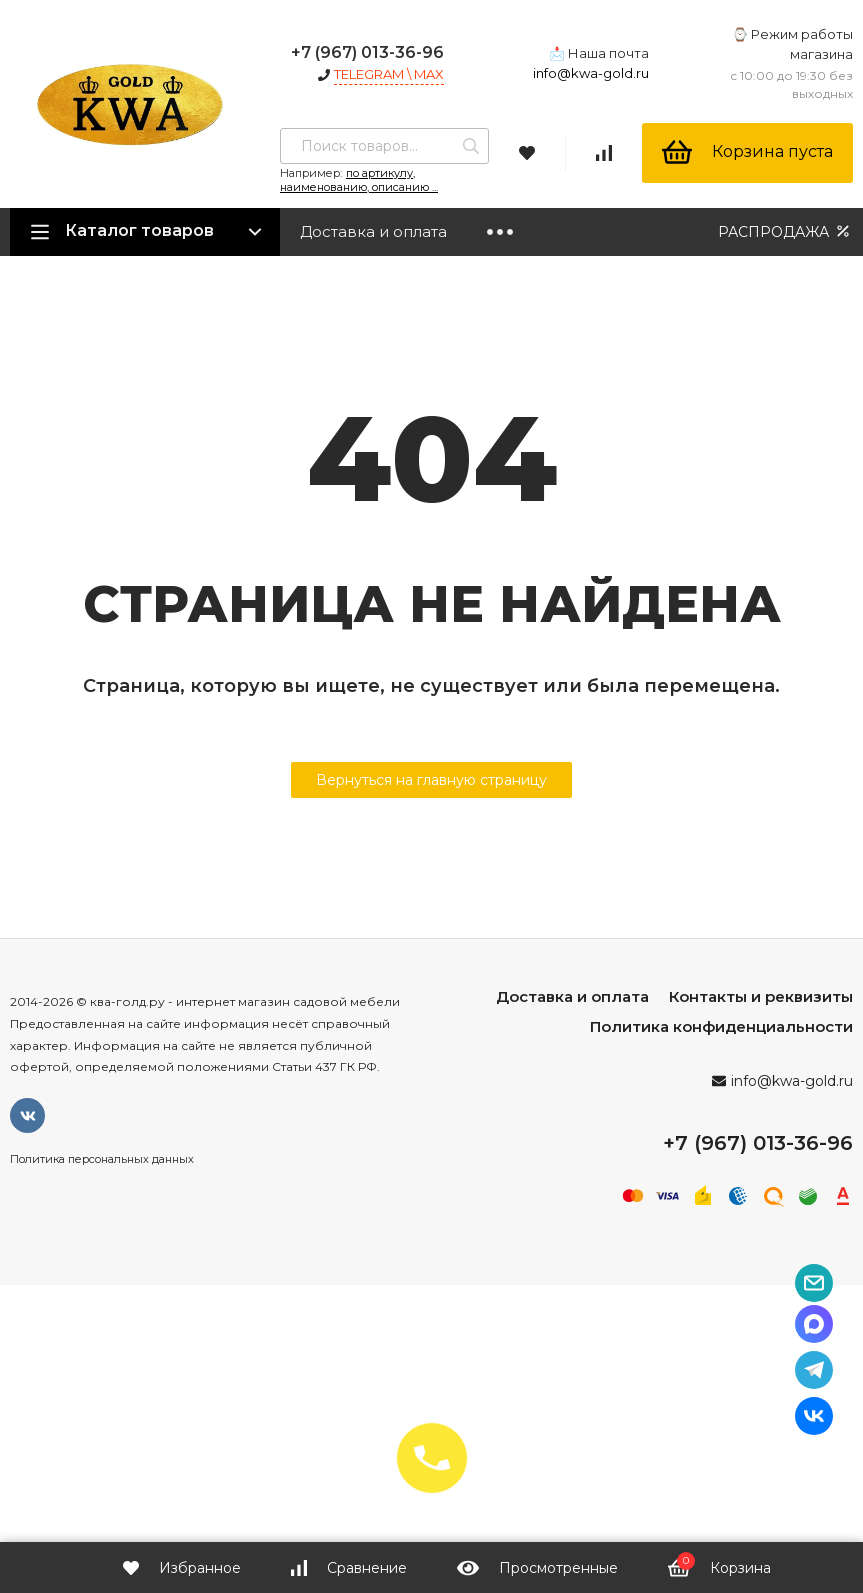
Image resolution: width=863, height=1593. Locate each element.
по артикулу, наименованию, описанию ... (359, 180)
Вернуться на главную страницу (431, 780)
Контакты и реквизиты (761, 996)
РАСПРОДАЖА (785, 231)
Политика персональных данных (102, 1159)
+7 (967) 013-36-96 (367, 52)
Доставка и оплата (373, 231)
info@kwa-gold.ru (591, 73)
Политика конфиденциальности (721, 1026)
